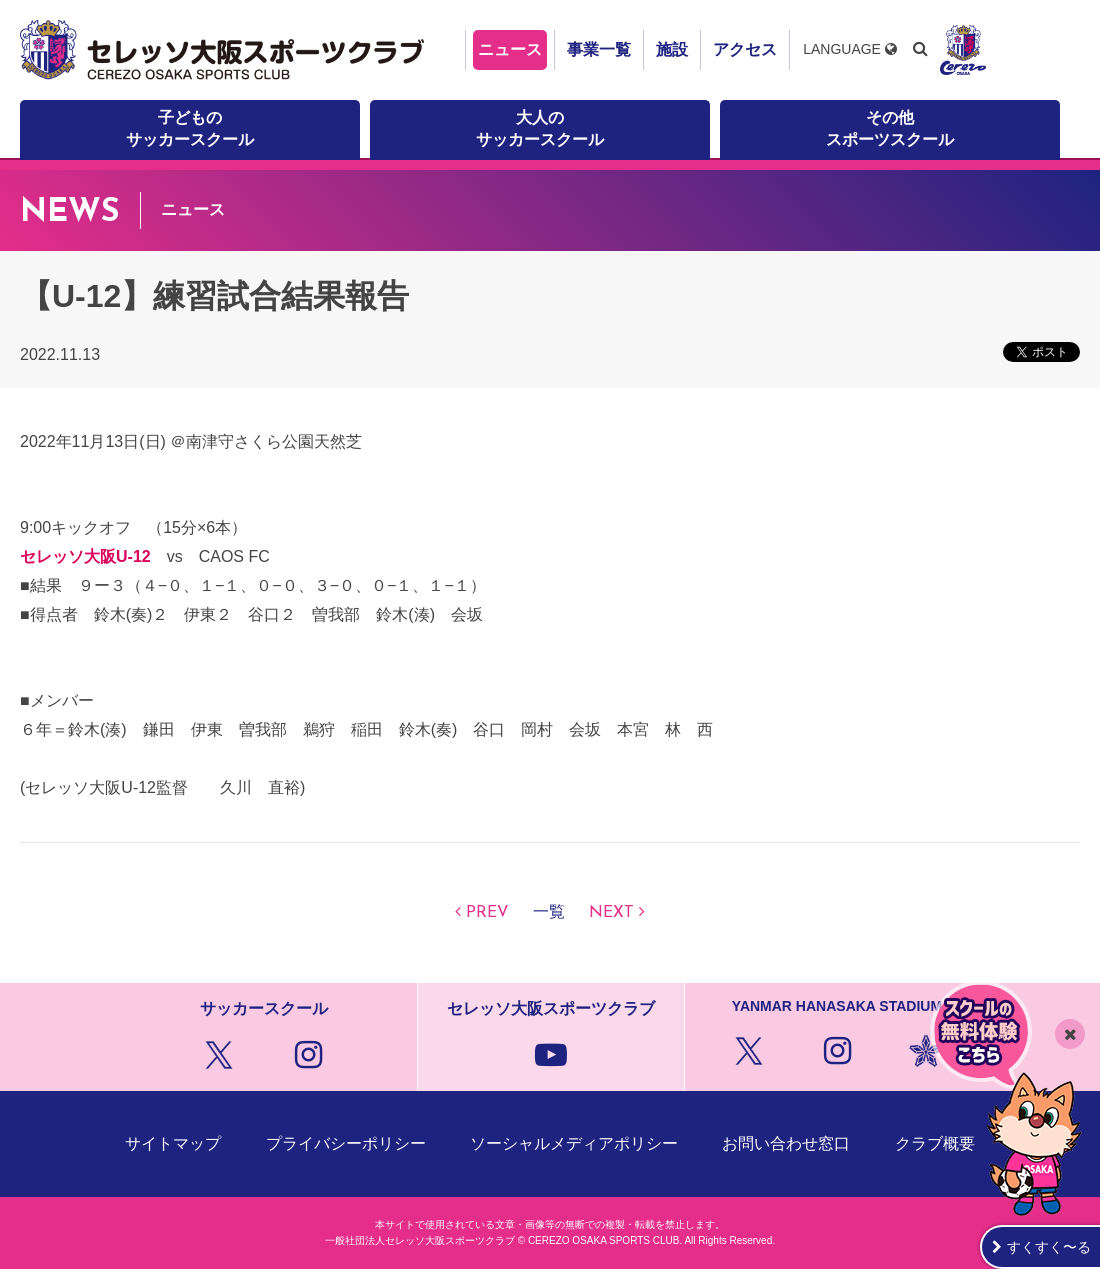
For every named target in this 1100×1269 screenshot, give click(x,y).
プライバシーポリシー (346, 1143)
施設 (672, 49)
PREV (487, 913)
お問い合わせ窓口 (786, 1143)
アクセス (745, 49)
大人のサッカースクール (540, 128)
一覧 (549, 913)
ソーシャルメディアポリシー (574, 1143)
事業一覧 (599, 49)
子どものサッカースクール (190, 128)
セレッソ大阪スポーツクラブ (225, 50)
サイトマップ (173, 1143)
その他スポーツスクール (890, 128)
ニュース (510, 49)
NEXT (611, 913)
